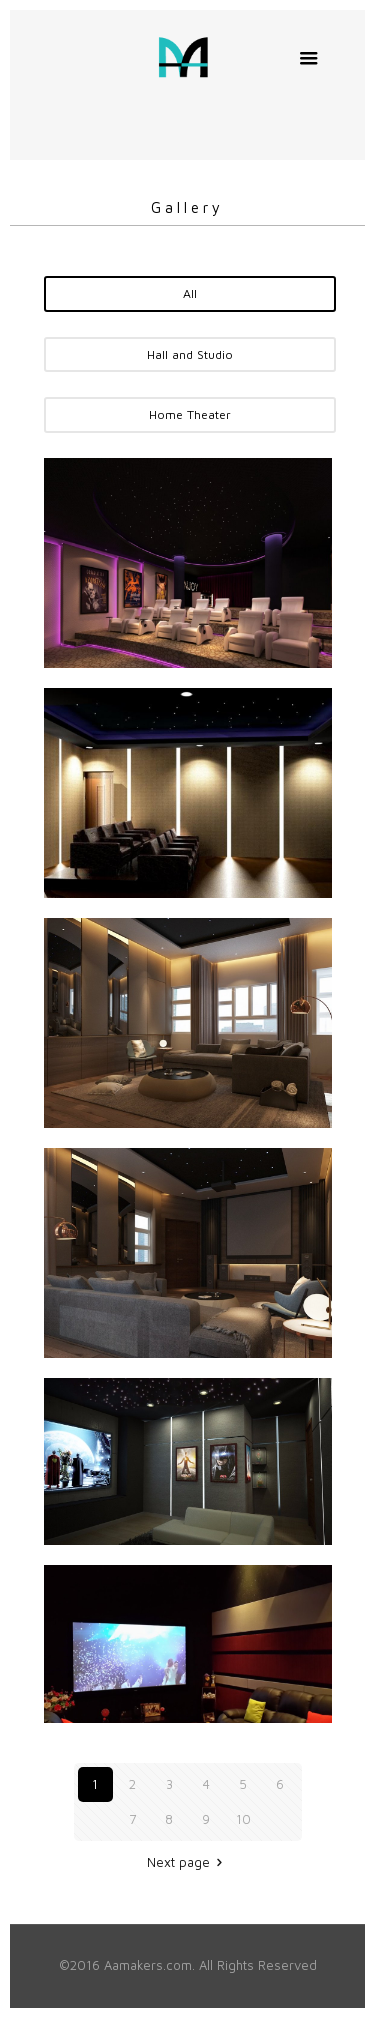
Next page (187, 1862)
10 (243, 1819)
